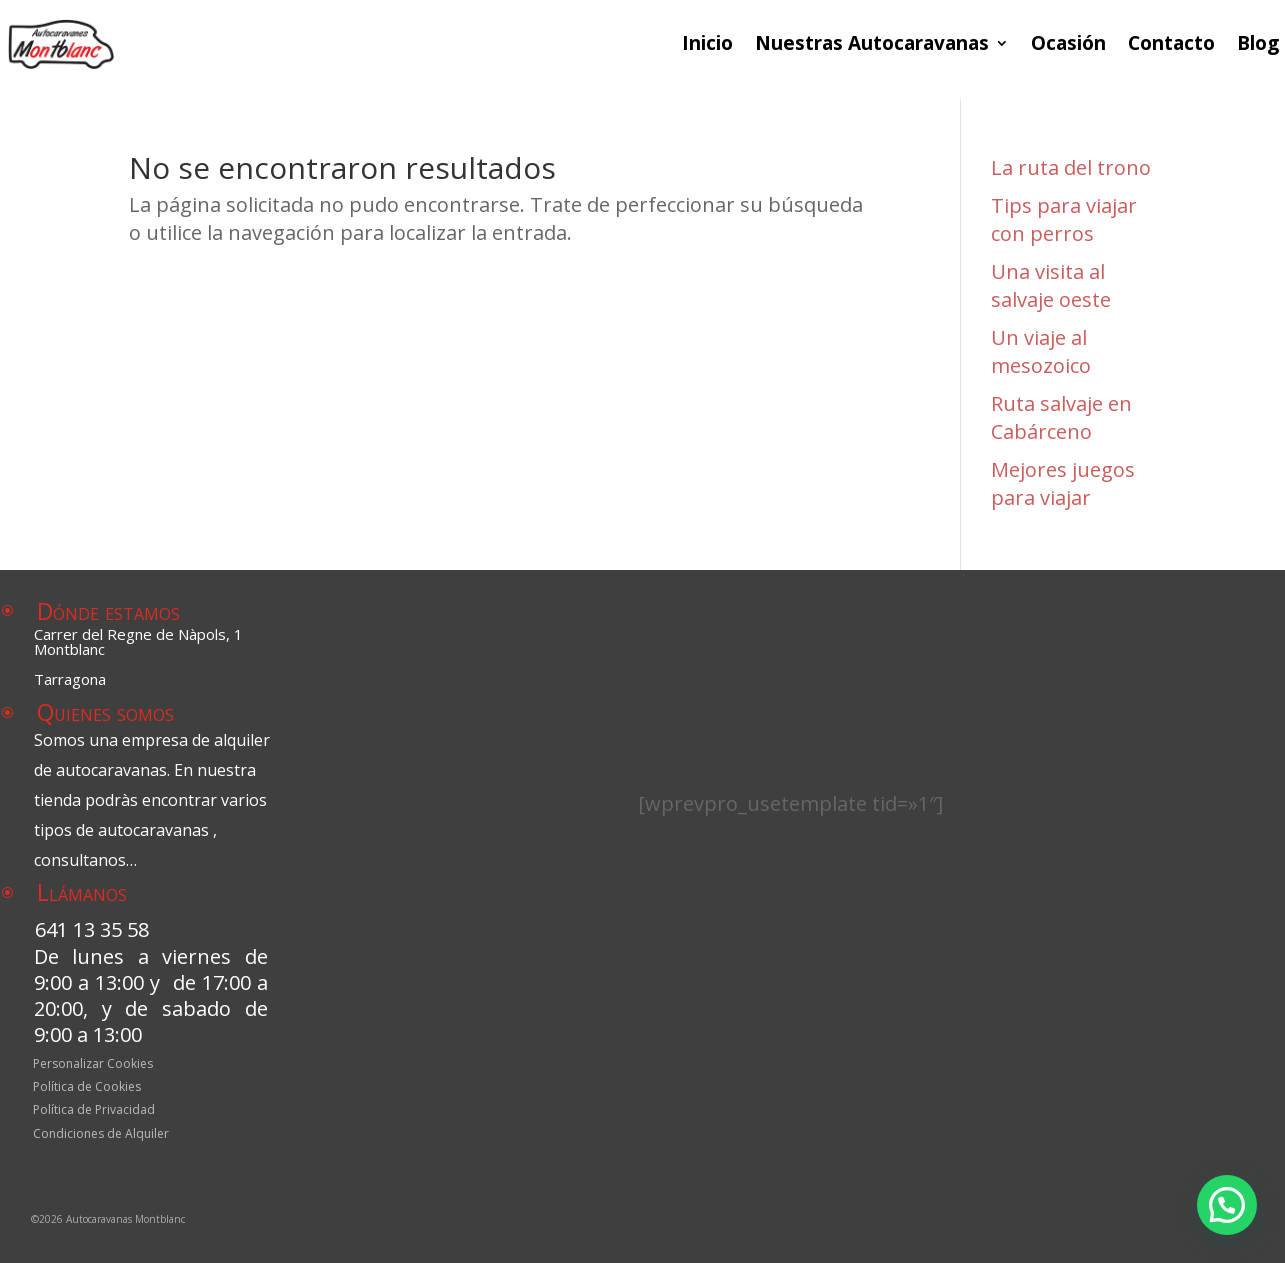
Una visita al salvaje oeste (1051, 285)
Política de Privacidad (94, 1112)
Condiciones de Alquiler (101, 1136)
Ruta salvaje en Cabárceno (1061, 417)
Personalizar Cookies (93, 1066)
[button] (1227, 1205)
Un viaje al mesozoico (1041, 351)
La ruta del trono (1071, 167)
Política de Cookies (87, 1089)
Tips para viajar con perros (1064, 219)
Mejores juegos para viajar (1063, 483)
